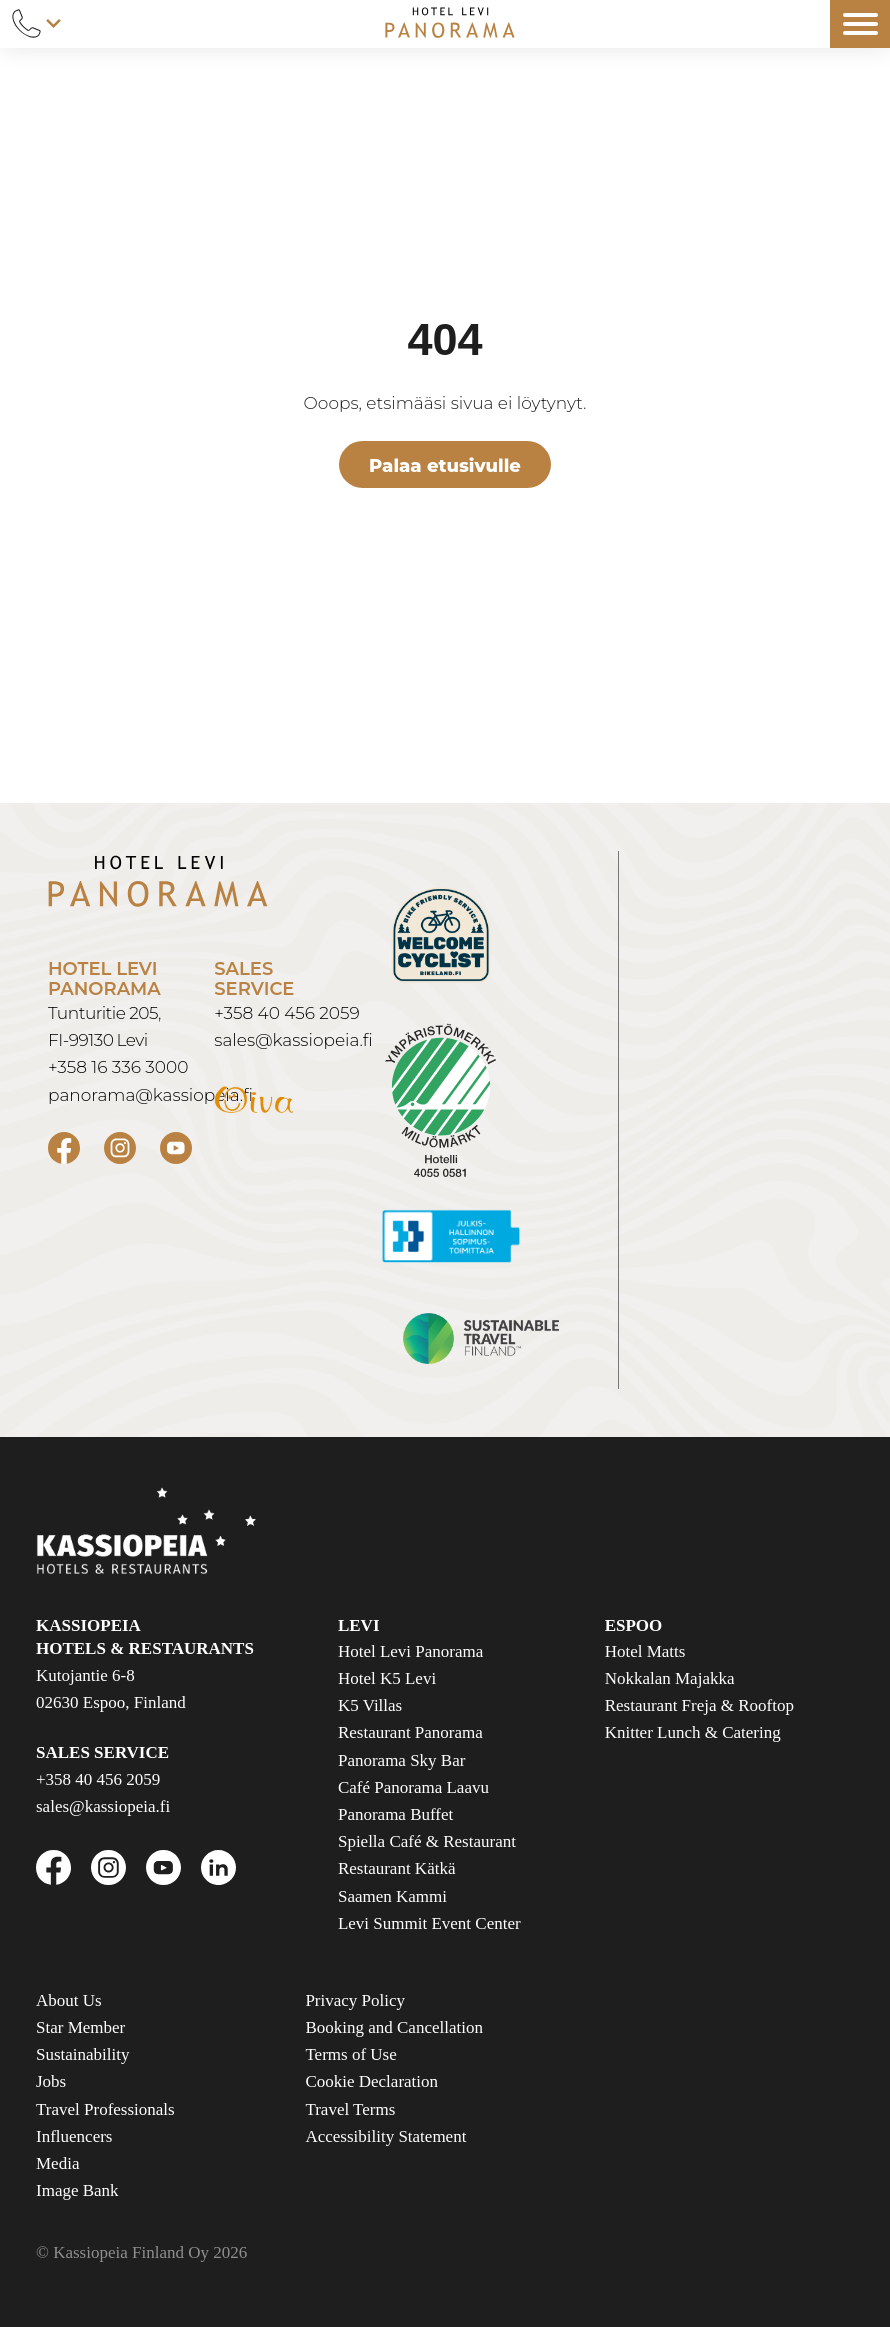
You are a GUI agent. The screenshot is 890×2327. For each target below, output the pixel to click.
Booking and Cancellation (394, 2027)
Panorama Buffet (395, 1814)
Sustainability (83, 2054)
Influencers (74, 2136)
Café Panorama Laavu (413, 1787)
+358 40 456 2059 (287, 1013)
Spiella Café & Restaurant (427, 1841)
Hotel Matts (645, 1651)
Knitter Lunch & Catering (693, 1732)
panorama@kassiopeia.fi (150, 1095)
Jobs (51, 2081)
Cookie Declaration (371, 2081)
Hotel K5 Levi (387, 1678)
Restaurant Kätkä (397, 1868)
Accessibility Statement (385, 2136)
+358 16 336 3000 (118, 1067)
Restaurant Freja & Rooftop (699, 1705)
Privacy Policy (355, 2000)
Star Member (80, 2027)
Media (57, 2163)
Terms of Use (350, 2054)
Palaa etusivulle (445, 466)
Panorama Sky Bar (401, 1760)
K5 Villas (370, 1705)
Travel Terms (350, 2109)
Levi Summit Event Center (429, 1923)
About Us (69, 2000)
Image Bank (77, 2190)
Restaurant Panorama (410, 1732)
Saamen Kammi (392, 1896)
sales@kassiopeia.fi (293, 1040)
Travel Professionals (105, 2109)
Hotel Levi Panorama (410, 1651)
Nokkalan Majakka (670, 1678)
